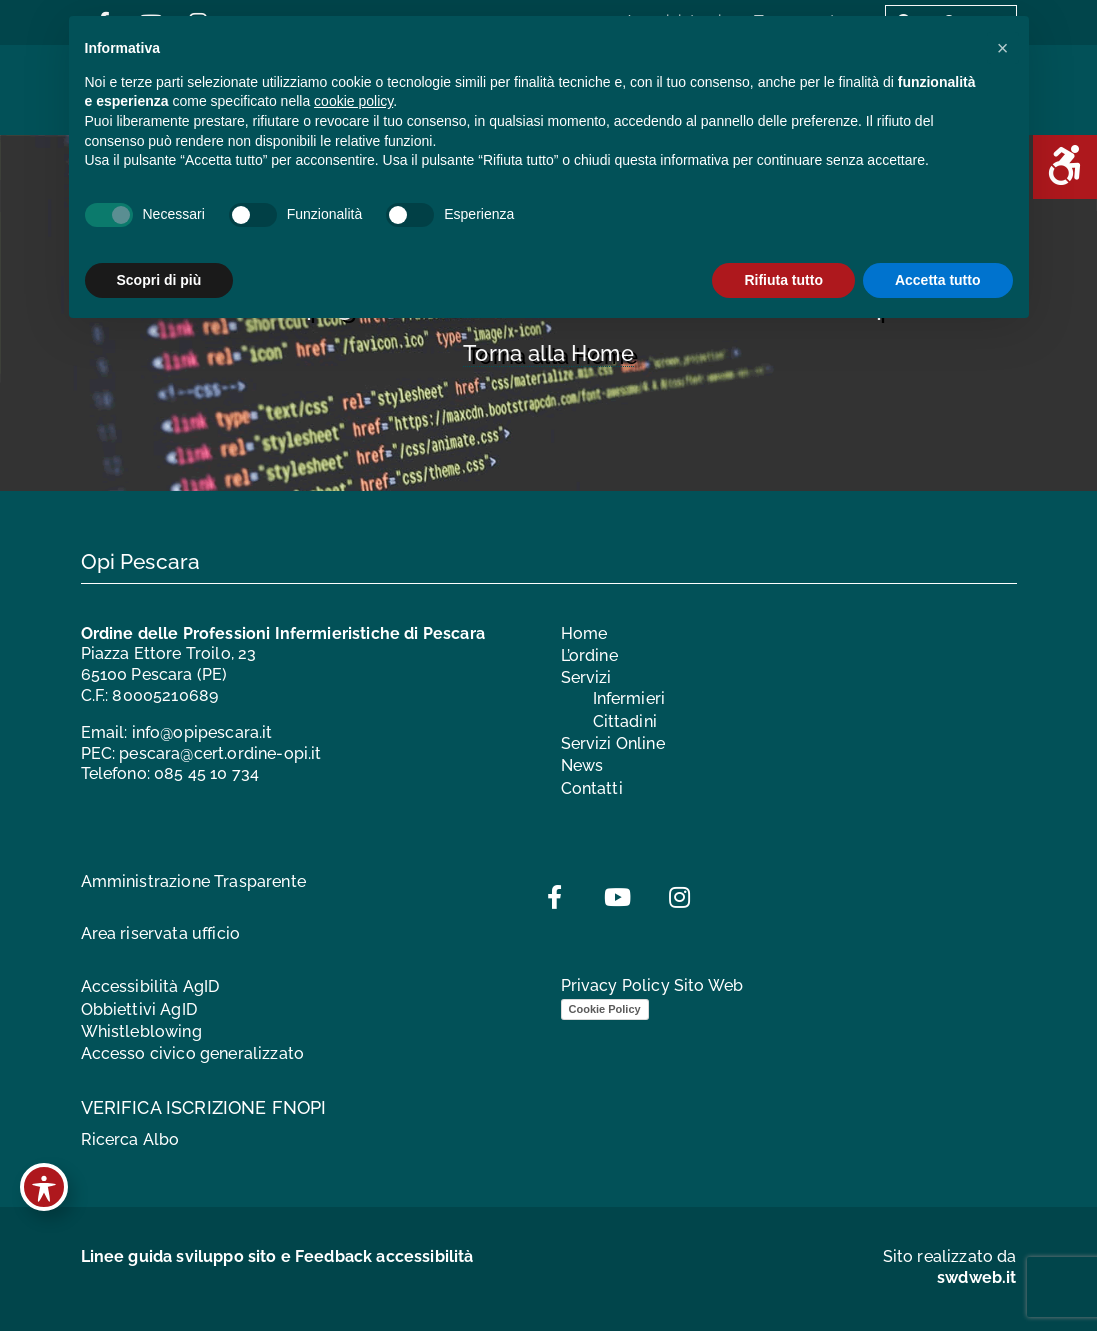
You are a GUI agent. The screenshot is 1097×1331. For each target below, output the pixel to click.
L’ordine (589, 655)
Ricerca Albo (130, 1139)
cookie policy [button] (353, 101)
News (582, 765)
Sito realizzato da (950, 1267)
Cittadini (625, 721)
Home (584, 633)
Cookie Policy (605, 1009)
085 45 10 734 (206, 773)
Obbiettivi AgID (139, 1009)
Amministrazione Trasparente (193, 881)
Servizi (586, 677)
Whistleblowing (141, 1031)
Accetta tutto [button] (938, 280)
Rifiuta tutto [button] (783, 280)
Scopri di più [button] (159, 280)
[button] (1003, 48)
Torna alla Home (548, 353)
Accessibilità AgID (150, 986)
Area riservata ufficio (161, 933)
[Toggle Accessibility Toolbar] (44, 1187)
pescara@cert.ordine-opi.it (220, 753)
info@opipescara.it (202, 732)
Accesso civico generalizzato (192, 1053)
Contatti (592, 788)
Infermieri (629, 698)
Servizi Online (613, 743)
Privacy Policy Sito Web (652, 985)
